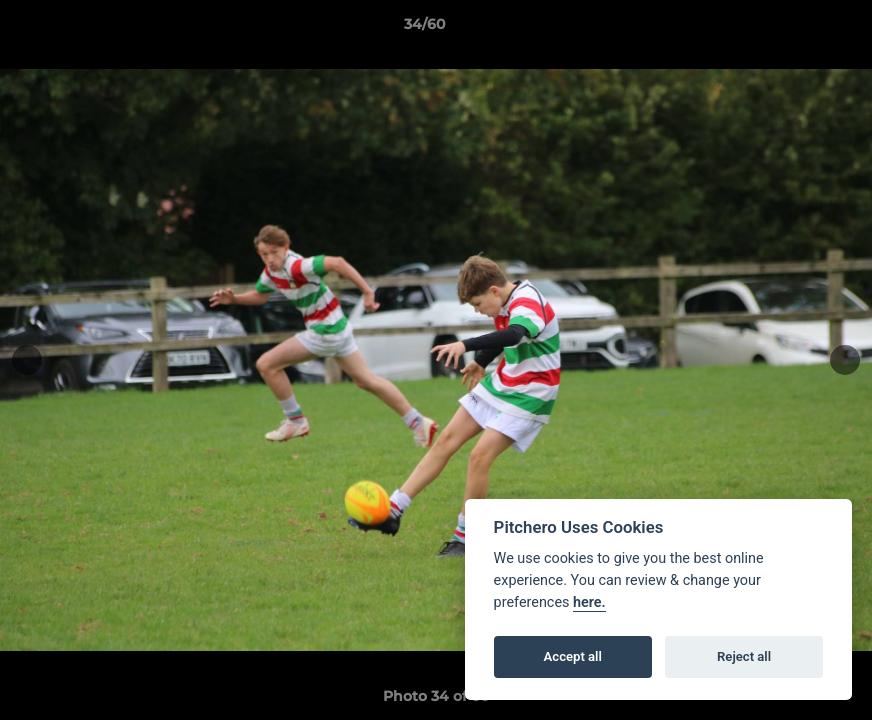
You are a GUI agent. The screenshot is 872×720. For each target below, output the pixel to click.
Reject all (744, 656)
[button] (788, 29)
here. (589, 602)
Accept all (573, 656)
